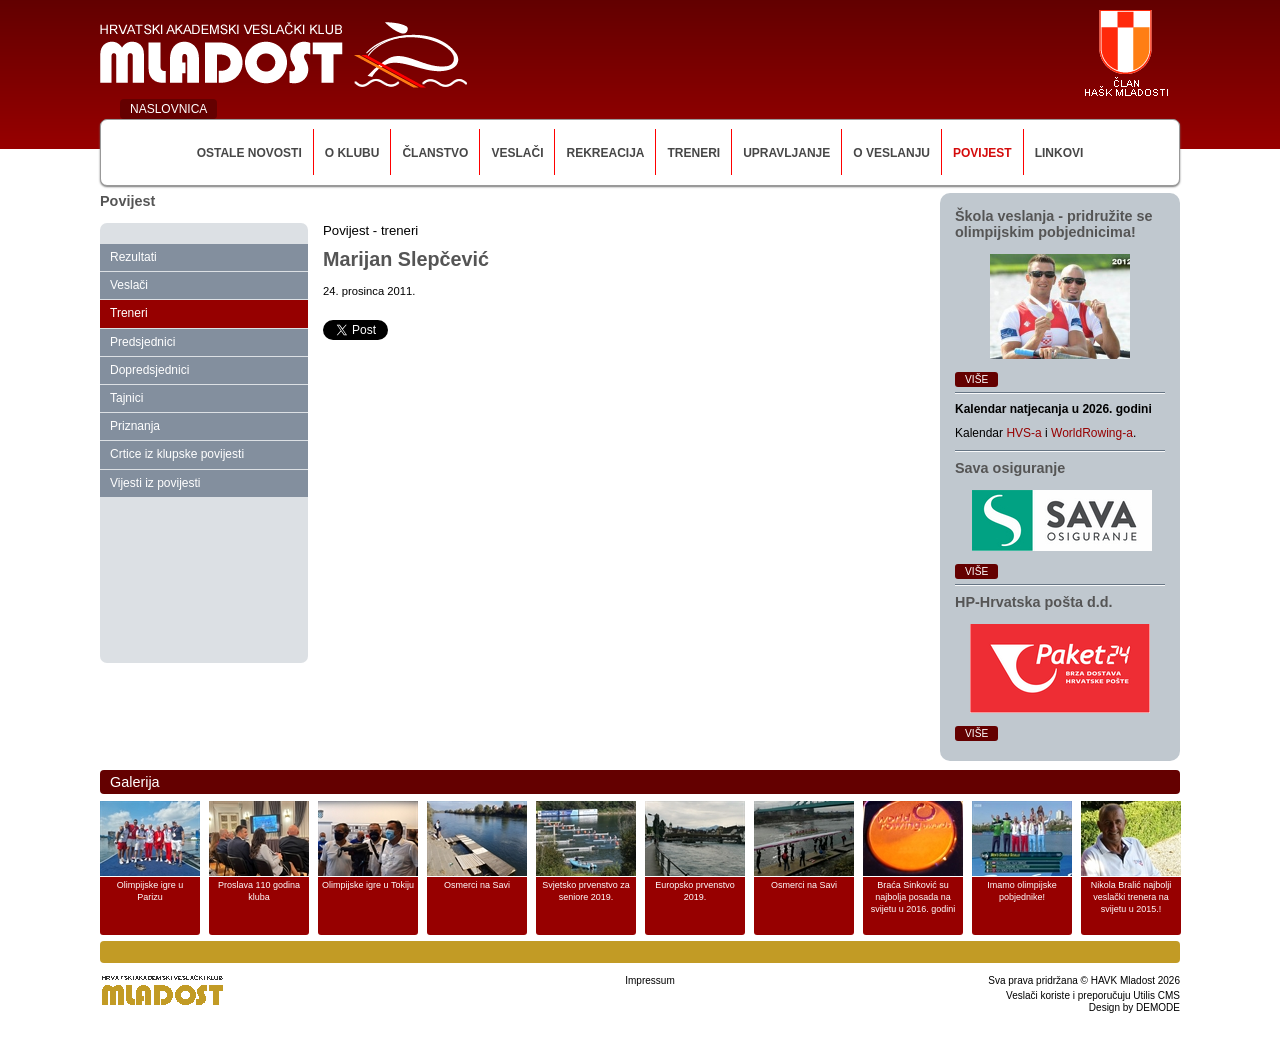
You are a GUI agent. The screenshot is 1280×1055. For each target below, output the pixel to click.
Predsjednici (142, 342)
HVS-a (1023, 433)
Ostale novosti (249, 153)
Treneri (693, 153)
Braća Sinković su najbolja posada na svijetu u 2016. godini (913, 897)
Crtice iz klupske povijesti (177, 454)
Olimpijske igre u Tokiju (368, 885)
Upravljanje (786, 153)
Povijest (982, 153)
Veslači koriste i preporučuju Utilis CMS (1093, 995)
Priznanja (135, 426)
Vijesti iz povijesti (155, 483)
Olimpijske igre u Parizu (150, 891)
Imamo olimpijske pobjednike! (1022, 891)
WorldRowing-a (1092, 433)
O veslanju (891, 153)
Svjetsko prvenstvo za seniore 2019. (586, 891)
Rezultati (133, 257)
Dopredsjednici (149, 370)
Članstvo (435, 153)
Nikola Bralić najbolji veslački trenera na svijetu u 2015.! (1131, 897)
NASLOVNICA (168, 109)
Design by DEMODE (1134, 1007)
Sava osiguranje (1010, 468)
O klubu (352, 153)
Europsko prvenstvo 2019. (695, 891)
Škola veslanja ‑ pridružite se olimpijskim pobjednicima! (1054, 224)
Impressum (649, 980)
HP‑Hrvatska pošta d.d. (1034, 602)
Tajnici (126, 398)
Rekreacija (605, 153)
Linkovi (1059, 153)
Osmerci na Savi (477, 885)
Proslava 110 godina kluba (259, 891)
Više (976, 379)
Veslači (517, 153)
